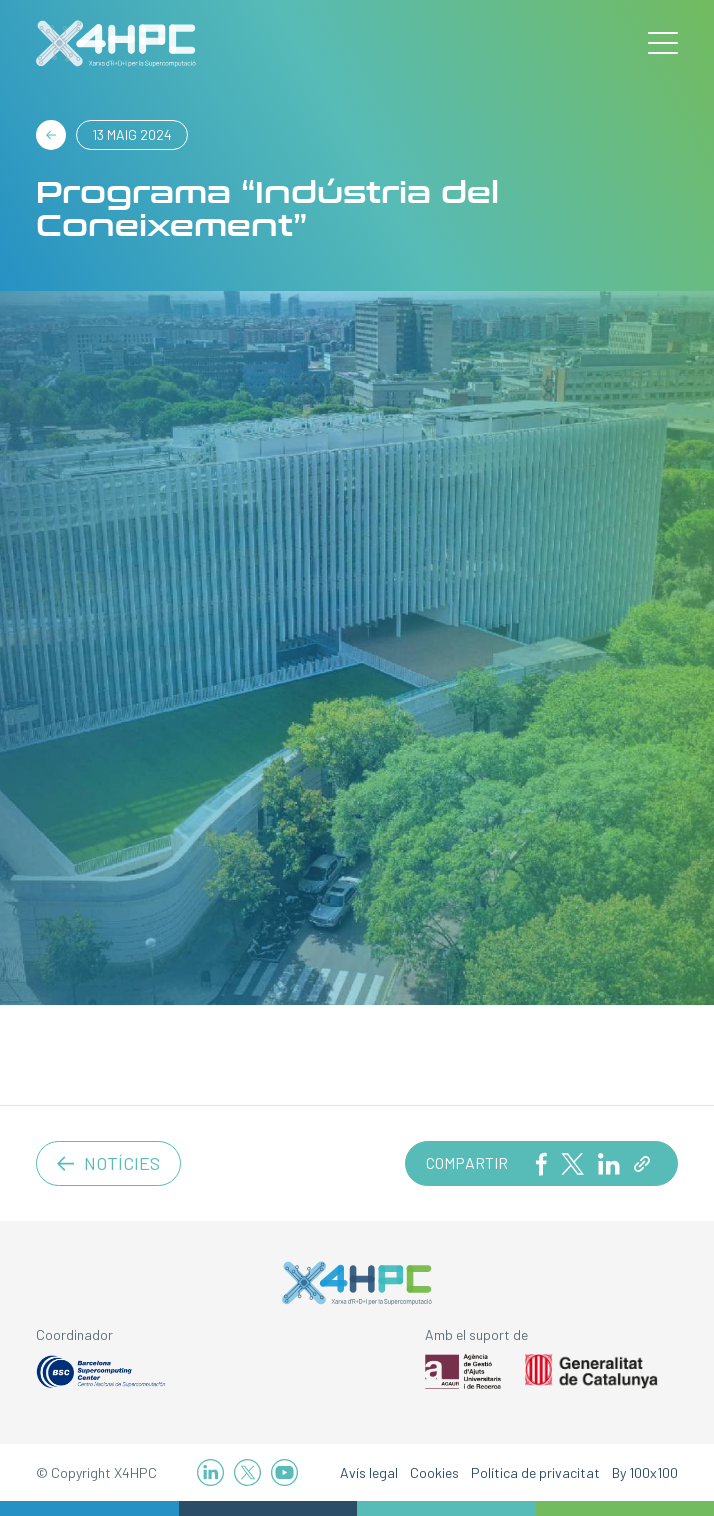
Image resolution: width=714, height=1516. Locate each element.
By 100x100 (645, 1472)
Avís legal (369, 1472)
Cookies (434, 1472)
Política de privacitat (535, 1472)
